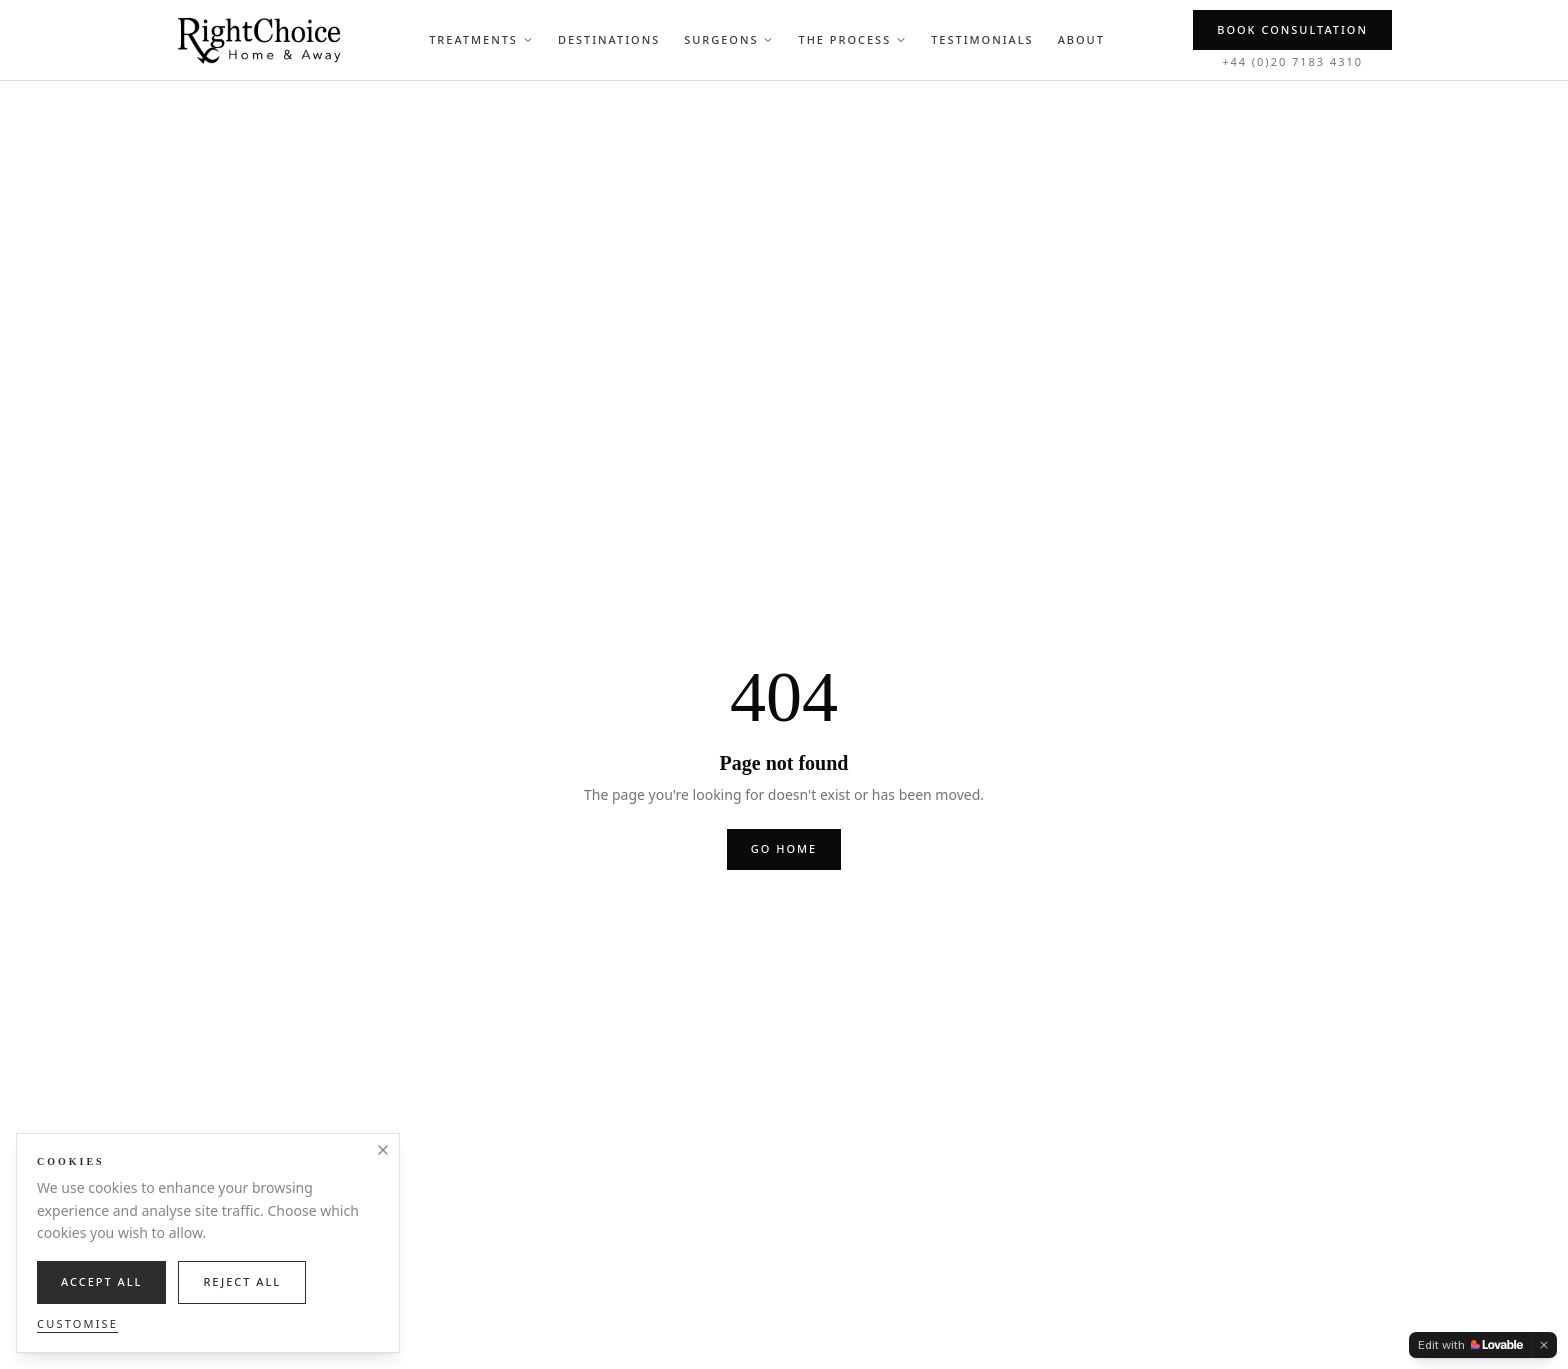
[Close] (383, 1150)
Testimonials (982, 39)
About (1081, 39)
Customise (77, 1323)
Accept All (101, 1281)
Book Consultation (1292, 29)
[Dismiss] (1544, 1345)
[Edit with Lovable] (1470, 1345)
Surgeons (729, 39)
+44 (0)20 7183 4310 (1292, 61)
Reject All (242, 1281)
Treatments (481, 39)
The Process (852, 39)
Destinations (609, 39)
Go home (784, 848)
